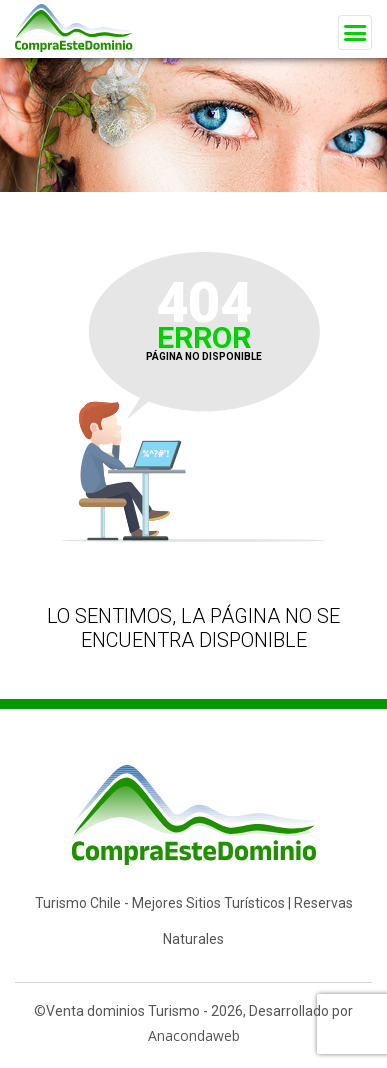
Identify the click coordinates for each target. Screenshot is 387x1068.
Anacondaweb (194, 1035)
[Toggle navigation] (355, 32)
